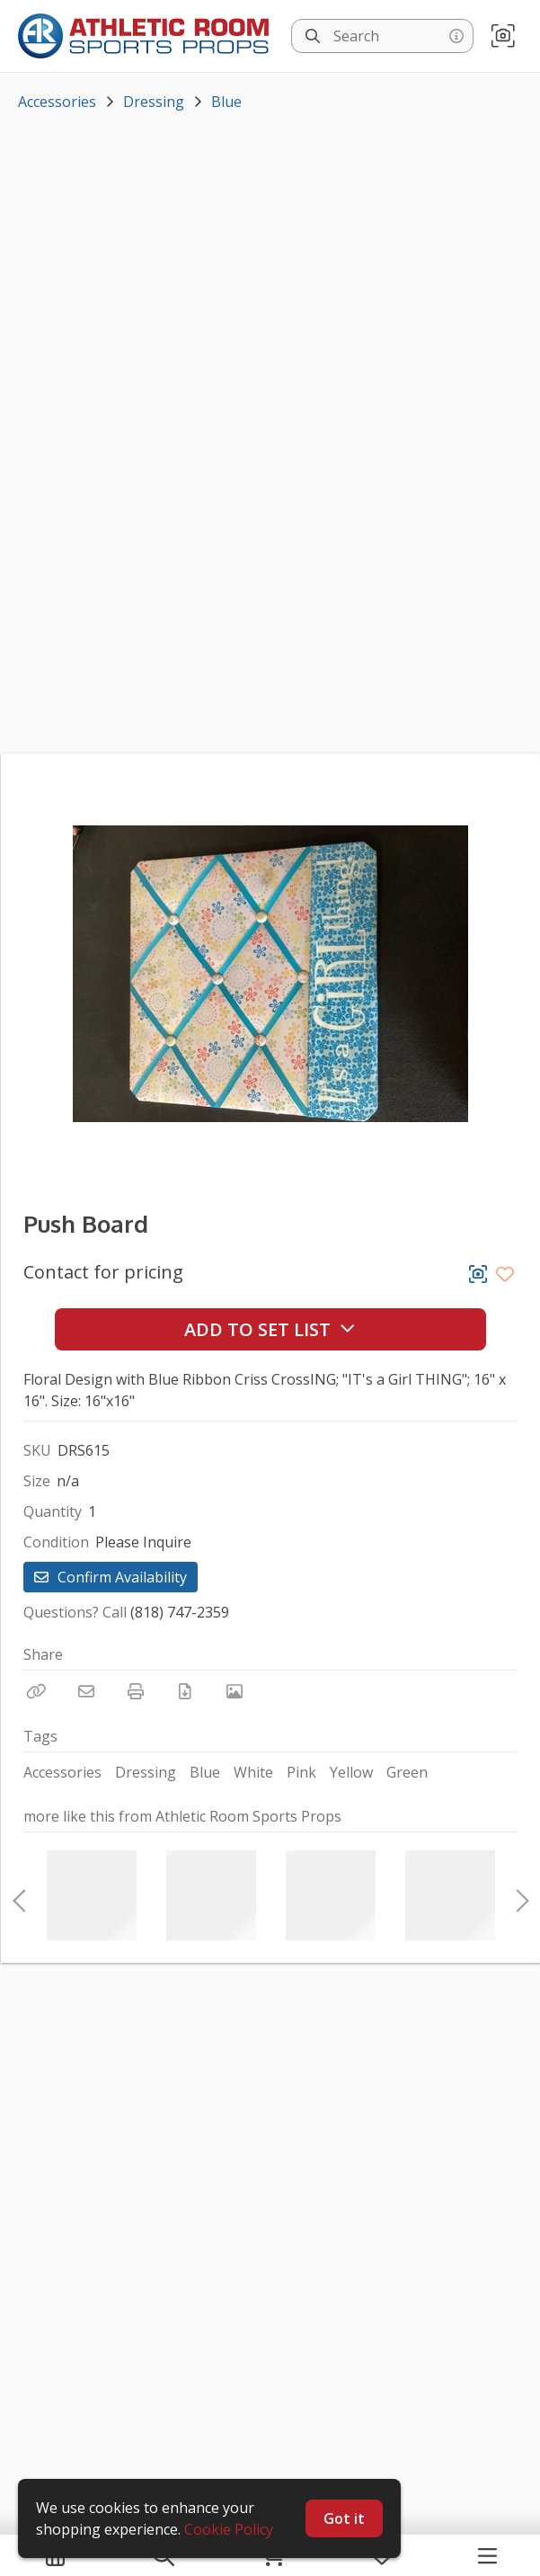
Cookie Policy (228, 2529)
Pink (301, 1772)
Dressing (153, 101)
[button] (503, 36)
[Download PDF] (185, 1691)
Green (407, 1772)
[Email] (86, 1691)
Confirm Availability (110, 1577)
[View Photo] (234, 1691)
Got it (344, 2518)
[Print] (135, 1691)
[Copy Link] (36, 1691)
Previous (19, 1895)
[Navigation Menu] (487, 2555)
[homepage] (148, 35)
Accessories (57, 101)
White (253, 1772)
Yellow (351, 1772)
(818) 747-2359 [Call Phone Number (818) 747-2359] (179, 1612)
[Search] (312, 36)
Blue (226, 101)
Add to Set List (270, 1329)
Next (518, 1895)
